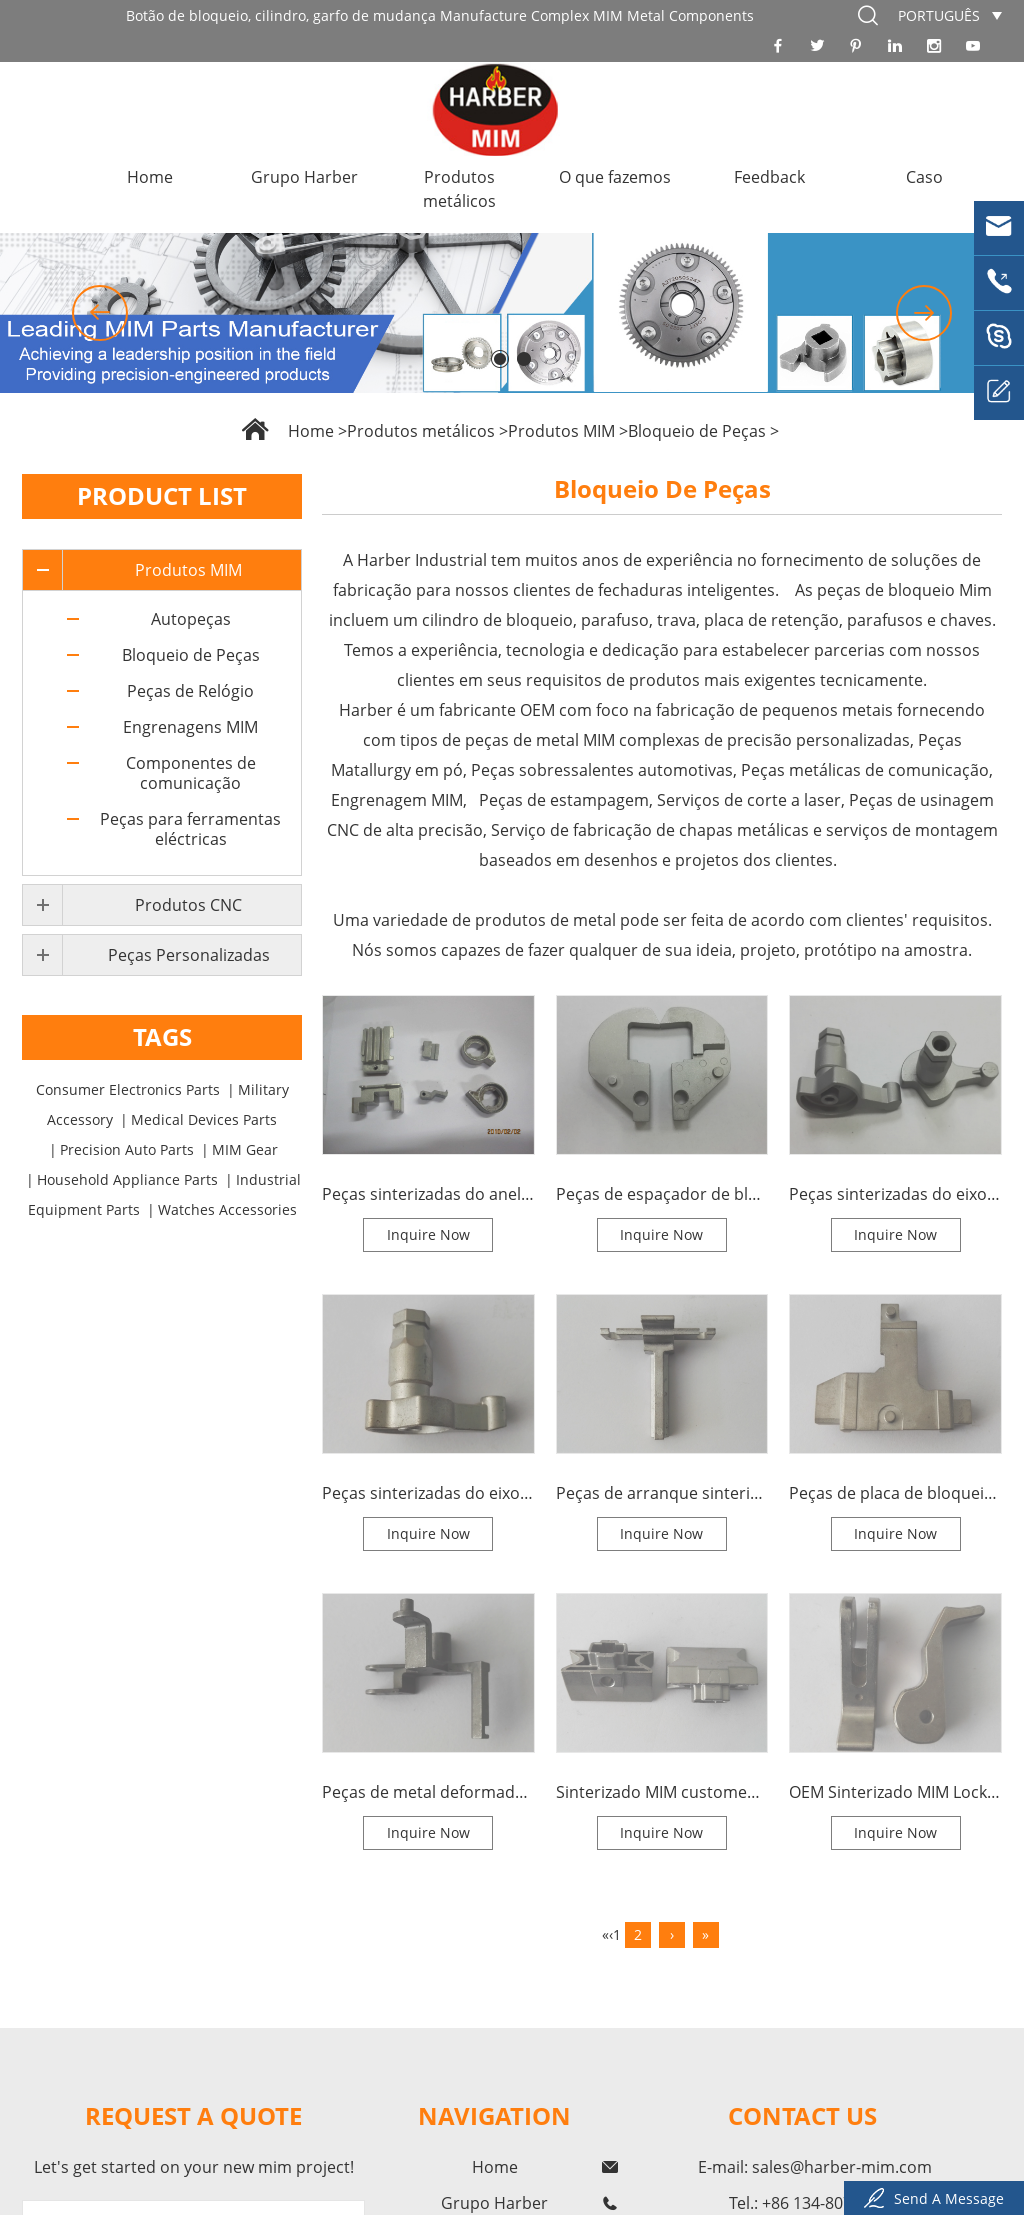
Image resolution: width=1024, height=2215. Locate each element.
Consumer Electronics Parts (128, 1089)
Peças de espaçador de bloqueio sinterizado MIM (662, 1194)
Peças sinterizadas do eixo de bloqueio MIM (428, 1493)
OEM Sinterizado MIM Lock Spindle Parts (895, 1792)
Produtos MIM (561, 431)
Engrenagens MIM (190, 727)
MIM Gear (245, 1149)
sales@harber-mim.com (842, 2167)
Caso (924, 177)
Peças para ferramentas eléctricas (190, 829)
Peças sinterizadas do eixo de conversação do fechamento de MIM (895, 1194)
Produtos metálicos (459, 189)
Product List (162, 495)
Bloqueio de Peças (697, 431)
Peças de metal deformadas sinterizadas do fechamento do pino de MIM (428, 1792)
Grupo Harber (304, 177)
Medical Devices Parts (204, 1119)
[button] (100, 313)
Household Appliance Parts (127, 1179)
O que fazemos (615, 177)
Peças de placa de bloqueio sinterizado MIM (895, 1493)
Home (150, 177)
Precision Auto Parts (127, 1149)
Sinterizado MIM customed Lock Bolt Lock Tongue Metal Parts (662, 1792)
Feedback (769, 177)
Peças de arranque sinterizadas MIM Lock (662, 1493)
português (939, 15)
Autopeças (191, 619)
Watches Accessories (227, 1209)
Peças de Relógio (190, 691)
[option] (512, 313)
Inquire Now (428, 1234)
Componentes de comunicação (191, 773)
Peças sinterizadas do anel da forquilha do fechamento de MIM (428, 1194)
